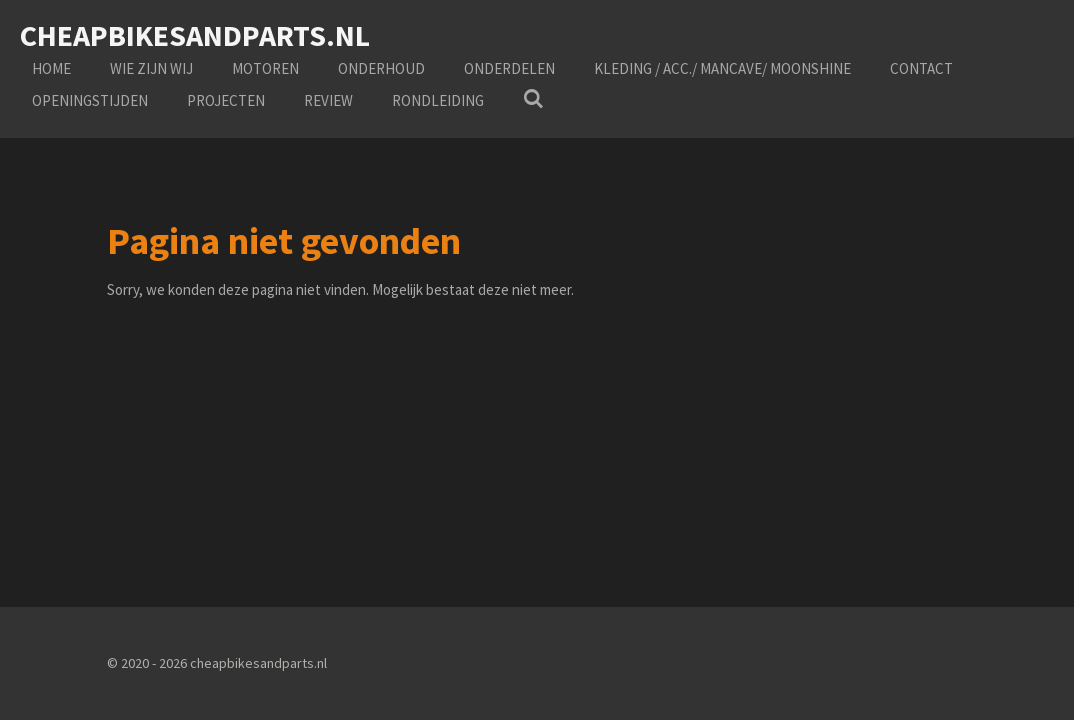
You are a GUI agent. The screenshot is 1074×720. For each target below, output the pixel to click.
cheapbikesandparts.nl (195, 35)
